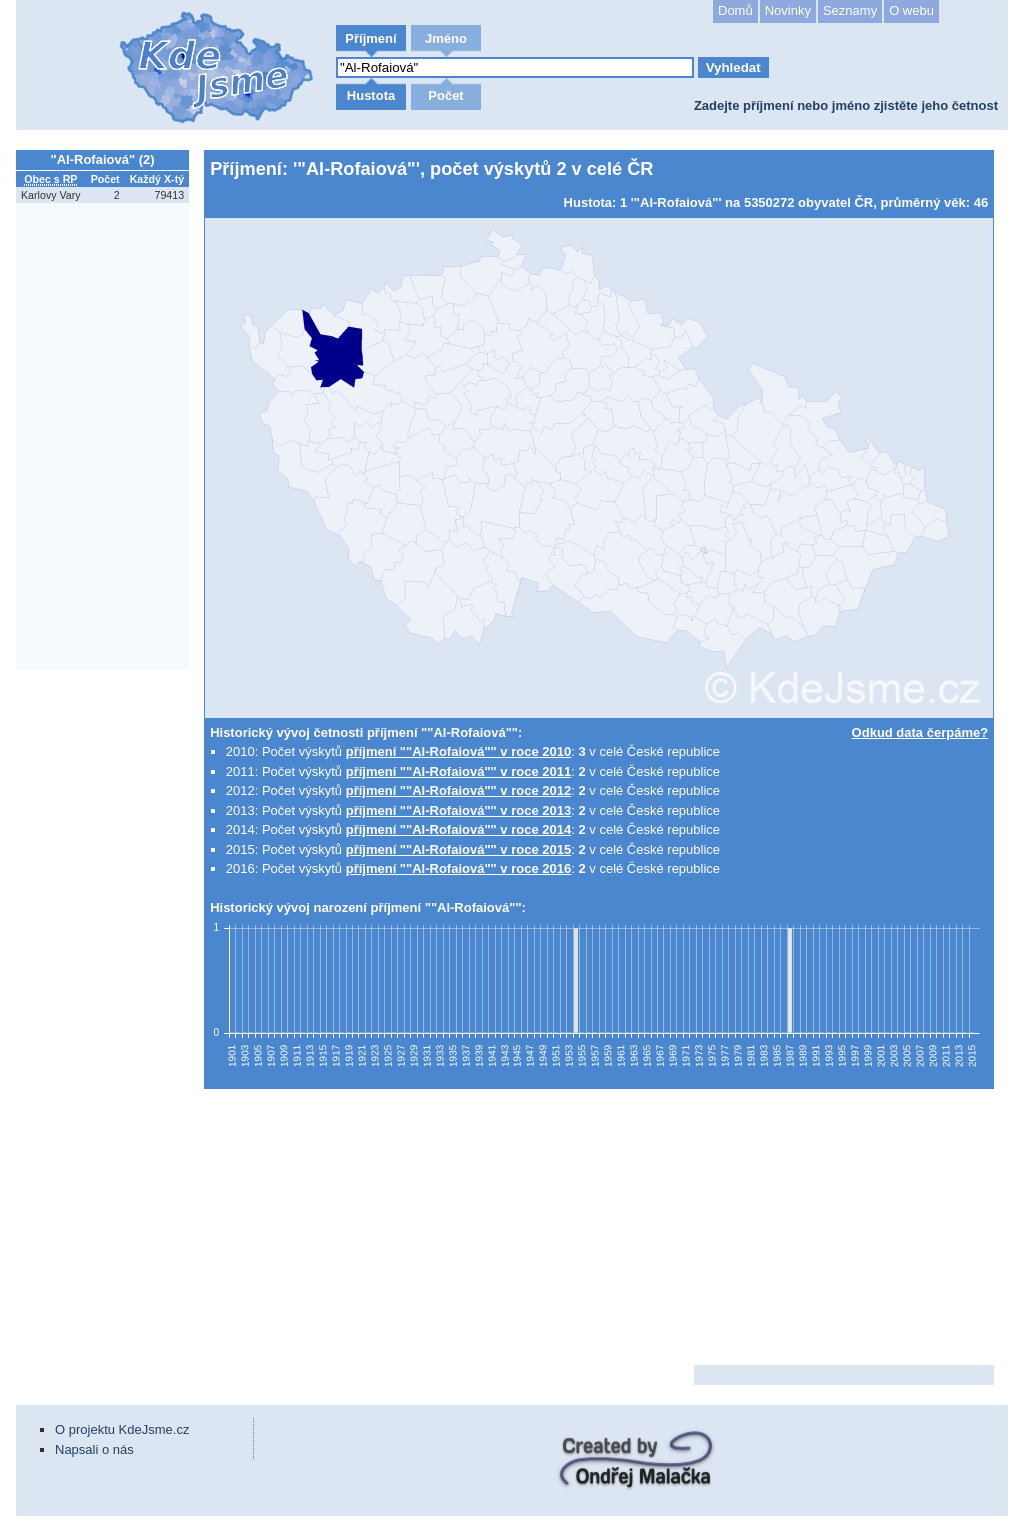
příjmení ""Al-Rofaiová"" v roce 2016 (459, 868)
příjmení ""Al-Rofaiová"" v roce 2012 (459, 790)
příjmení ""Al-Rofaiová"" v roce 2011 (459, 771)
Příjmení (370, 38)
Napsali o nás (94, 1449)
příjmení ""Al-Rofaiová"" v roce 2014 (459, 829)
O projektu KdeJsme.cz (122, 1429)
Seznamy (850, 10)
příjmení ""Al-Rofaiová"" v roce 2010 (459, 751)
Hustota (371, 95)
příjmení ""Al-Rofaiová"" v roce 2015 (459, 849)
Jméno (446, 38)
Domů (735, 10)
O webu (911, 10)
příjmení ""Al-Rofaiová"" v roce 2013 (459, 810)
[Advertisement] (106, 975)
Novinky (788, 10)
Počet (445, 95)
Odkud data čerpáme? (920, 732)
